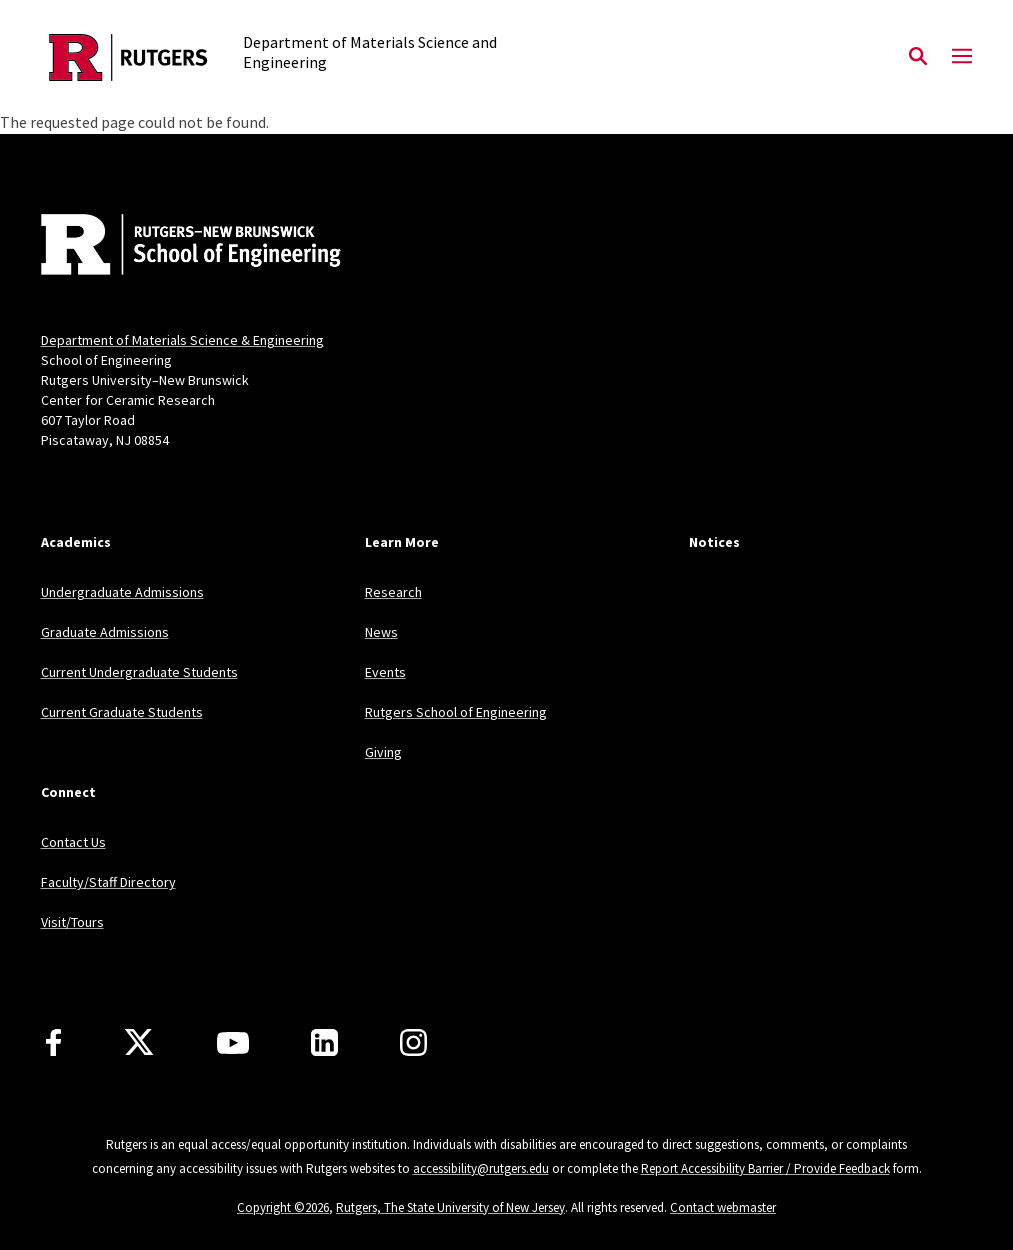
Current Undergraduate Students (139, 672)
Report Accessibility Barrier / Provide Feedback (765, 1168)
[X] (139, 1043)
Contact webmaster (723, 1207)
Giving (383, 752)
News (381, 632)
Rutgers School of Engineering (456, 712)
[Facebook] (53, 1042)
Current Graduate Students (122, 712)
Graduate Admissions (105, 632)
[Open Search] (918, 57)
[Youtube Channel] (233, 1043)
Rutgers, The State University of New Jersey (450, 1207)
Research (393, 592)
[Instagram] (413, 1042)
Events (385, 672)
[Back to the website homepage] (128, 57)
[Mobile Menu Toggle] (962, 57)
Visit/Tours (72, 922)
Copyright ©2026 (283, 1207)
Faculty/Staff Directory (108, 882)
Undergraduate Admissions (122, 592)
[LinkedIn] (324, 1042)
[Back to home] (173, 247)
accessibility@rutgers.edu (481, 1168)
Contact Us (73, 842)
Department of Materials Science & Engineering (182, 340)
